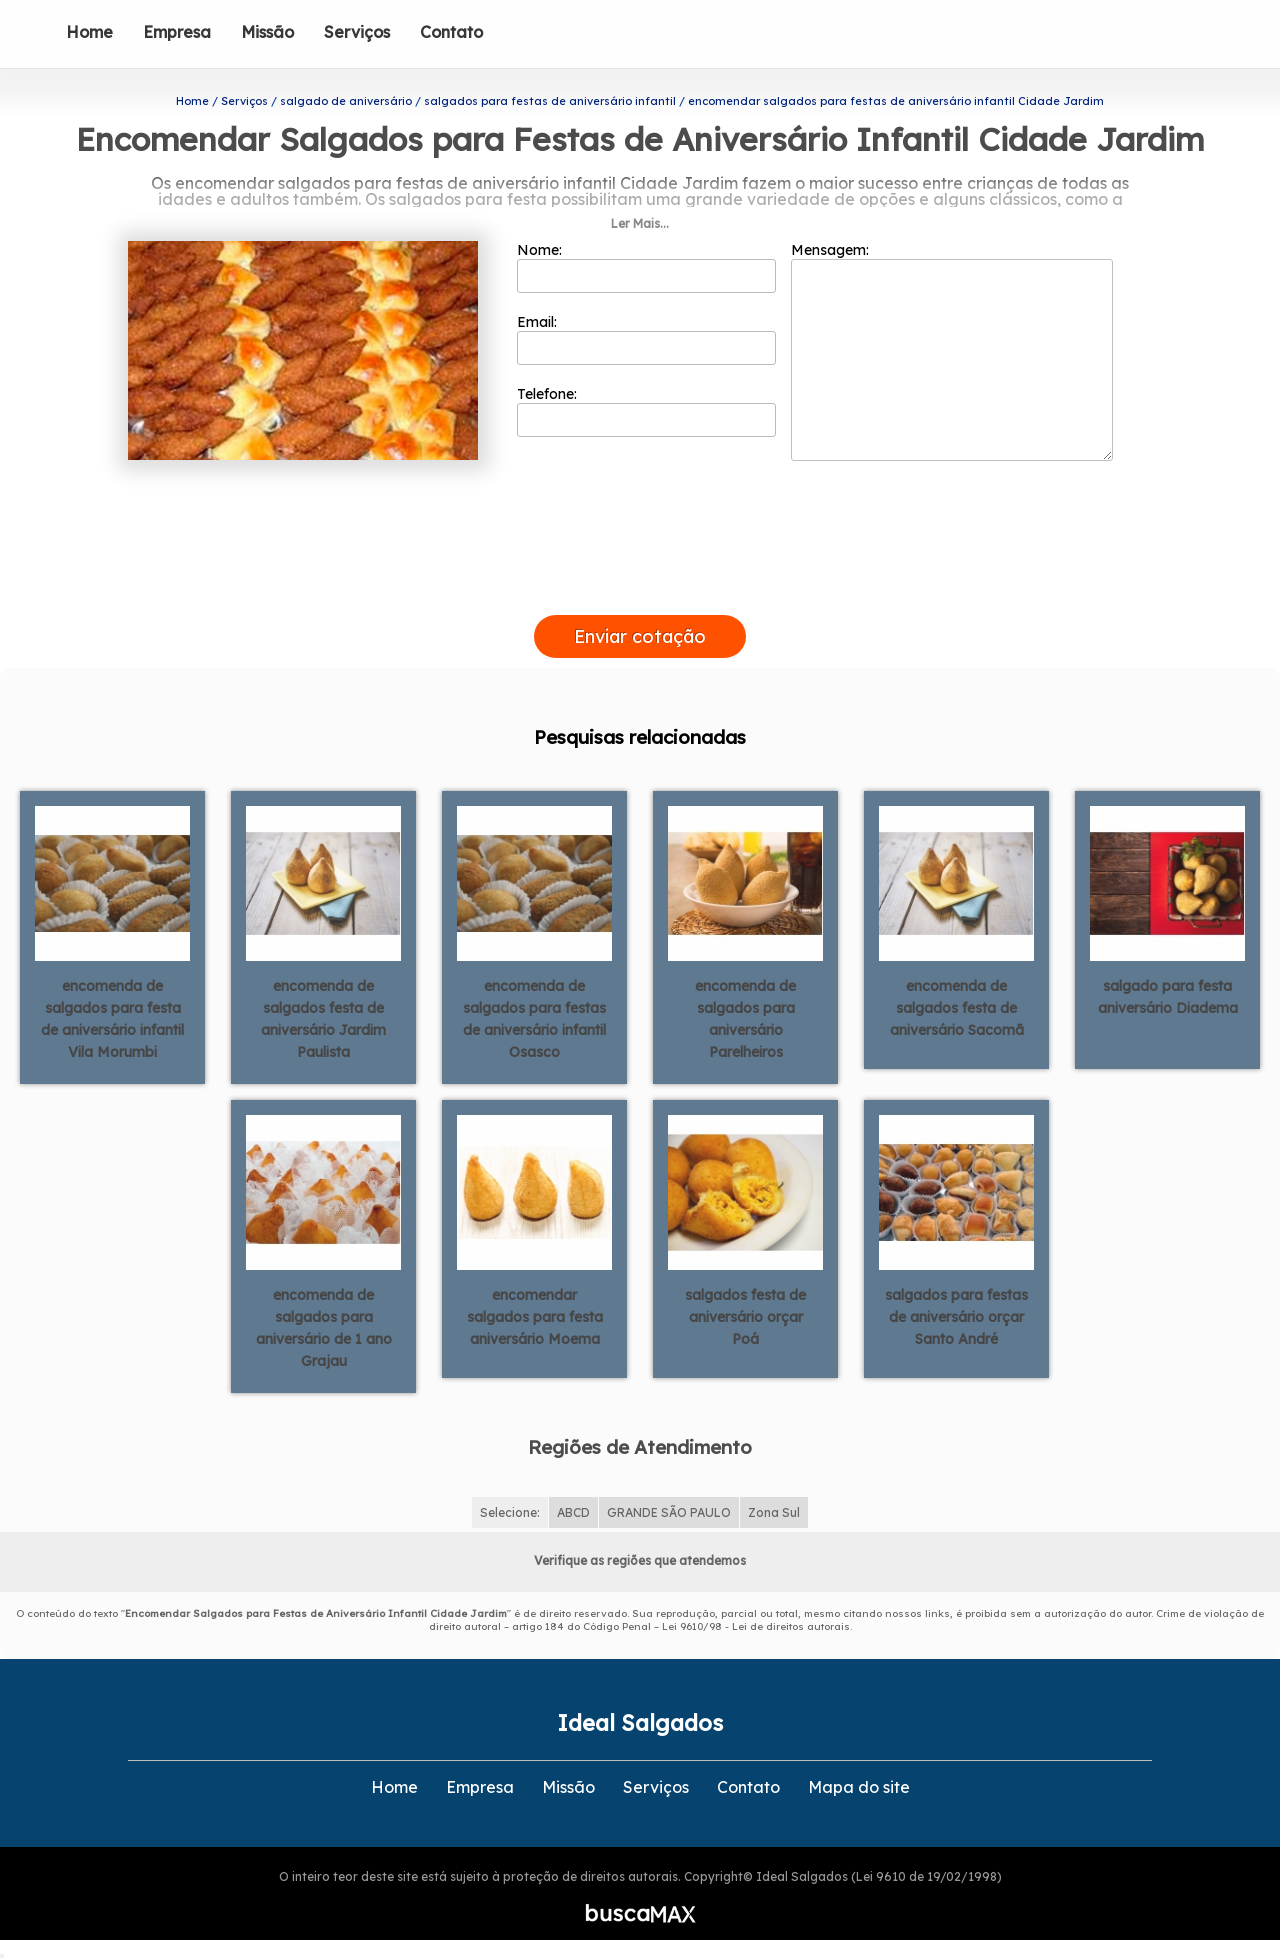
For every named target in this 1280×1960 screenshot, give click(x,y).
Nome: (646, 267)
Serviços (357, 32)
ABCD (573, 1512)
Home (89, 32)
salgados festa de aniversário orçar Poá (745, 1317)
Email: (646, 339)
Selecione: (510, 1512)
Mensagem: (952, 351)
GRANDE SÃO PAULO (669, 1512)
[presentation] (640, 592)
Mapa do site (859, 1787)
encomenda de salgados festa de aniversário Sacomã (957, 1008)
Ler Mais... (640, 223)
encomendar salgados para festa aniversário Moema (535, 1317)
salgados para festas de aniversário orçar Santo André (956, 1317)
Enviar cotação (640, 636)
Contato (451, 32)
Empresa (177, 32)
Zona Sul (774, 1512)
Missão (267, 32)
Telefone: (646, 411)
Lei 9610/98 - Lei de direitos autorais (756, 1626)
